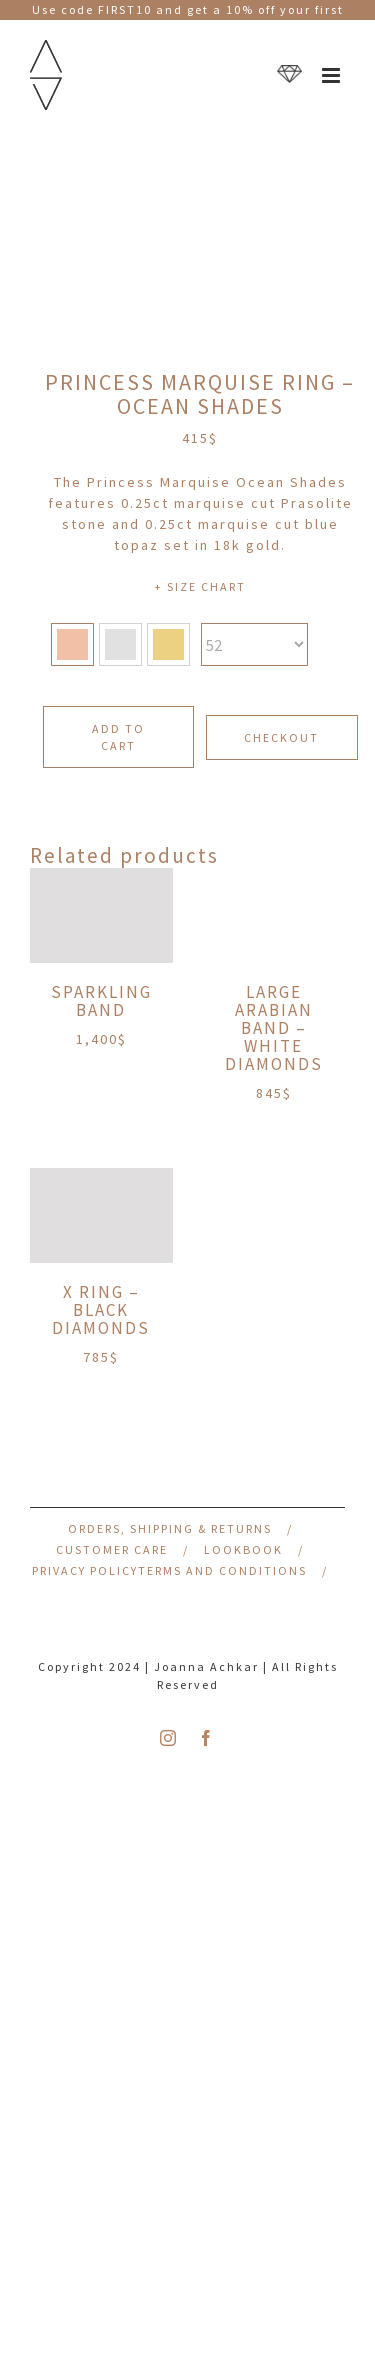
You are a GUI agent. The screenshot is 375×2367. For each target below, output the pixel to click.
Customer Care (112, 1549)
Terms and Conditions (222, 1570)
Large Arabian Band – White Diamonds (274, 1028)
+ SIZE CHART (200, 586)
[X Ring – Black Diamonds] (101, 1215)
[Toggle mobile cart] (289, 75)
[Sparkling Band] (101, 915)
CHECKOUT (281, 737)
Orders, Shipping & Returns (170, 1528)
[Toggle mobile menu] (333, 75)
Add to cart (118, 737)
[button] (72, 644)
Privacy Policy (85, 1570)
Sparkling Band (101, 1001)
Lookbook (243, 1549)
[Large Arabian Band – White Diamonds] (274, 915)
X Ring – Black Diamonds (101, 1310)
